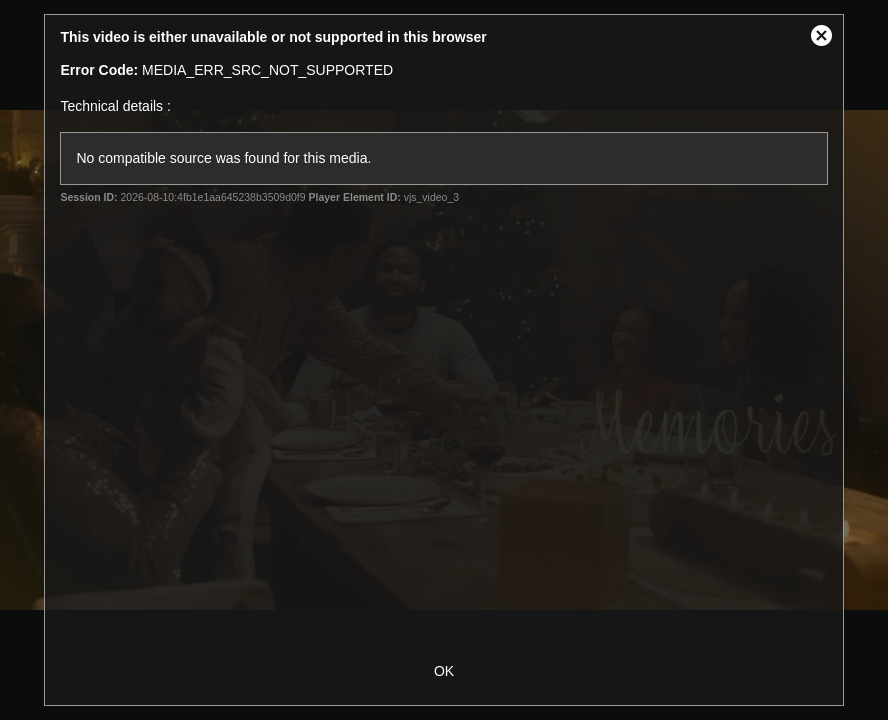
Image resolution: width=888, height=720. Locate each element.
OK (444, 671)
